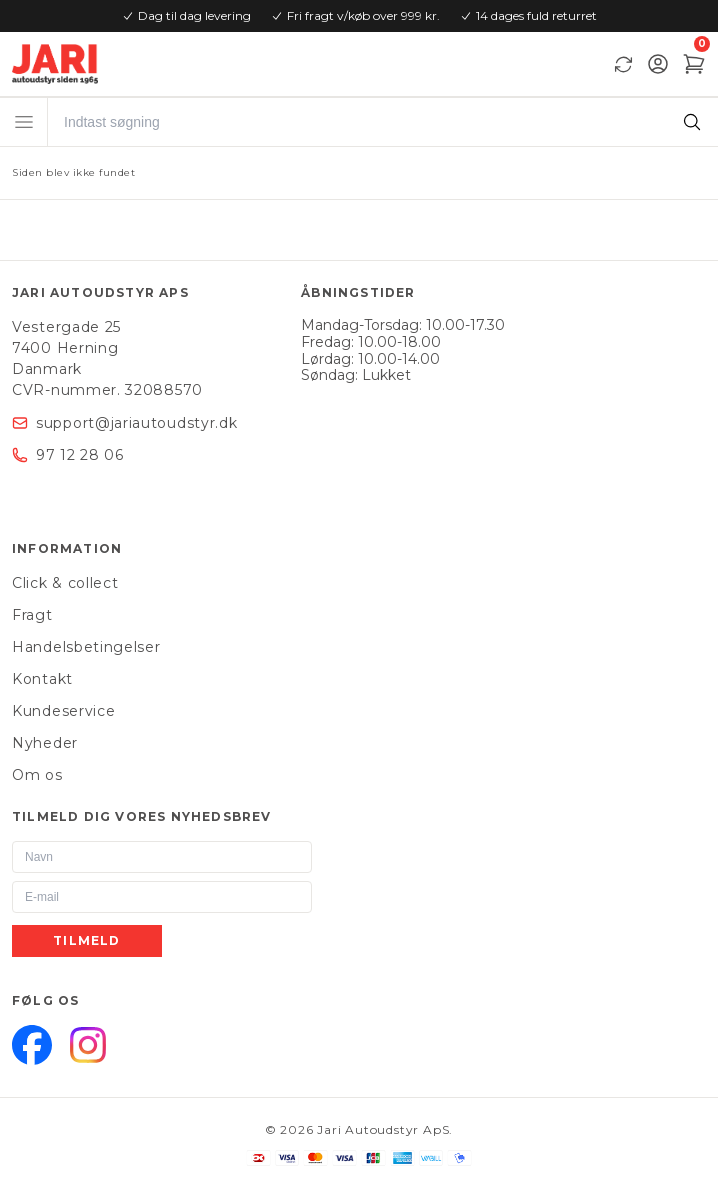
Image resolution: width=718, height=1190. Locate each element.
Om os (37, 775)
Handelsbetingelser (86, 647)
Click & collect (65, 583)
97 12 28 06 (80, 455)
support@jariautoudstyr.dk (137, 423)
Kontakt (42, 679)
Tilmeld (86, 940)
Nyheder (45, 743)
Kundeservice (63, 711)
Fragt (32, 615)
